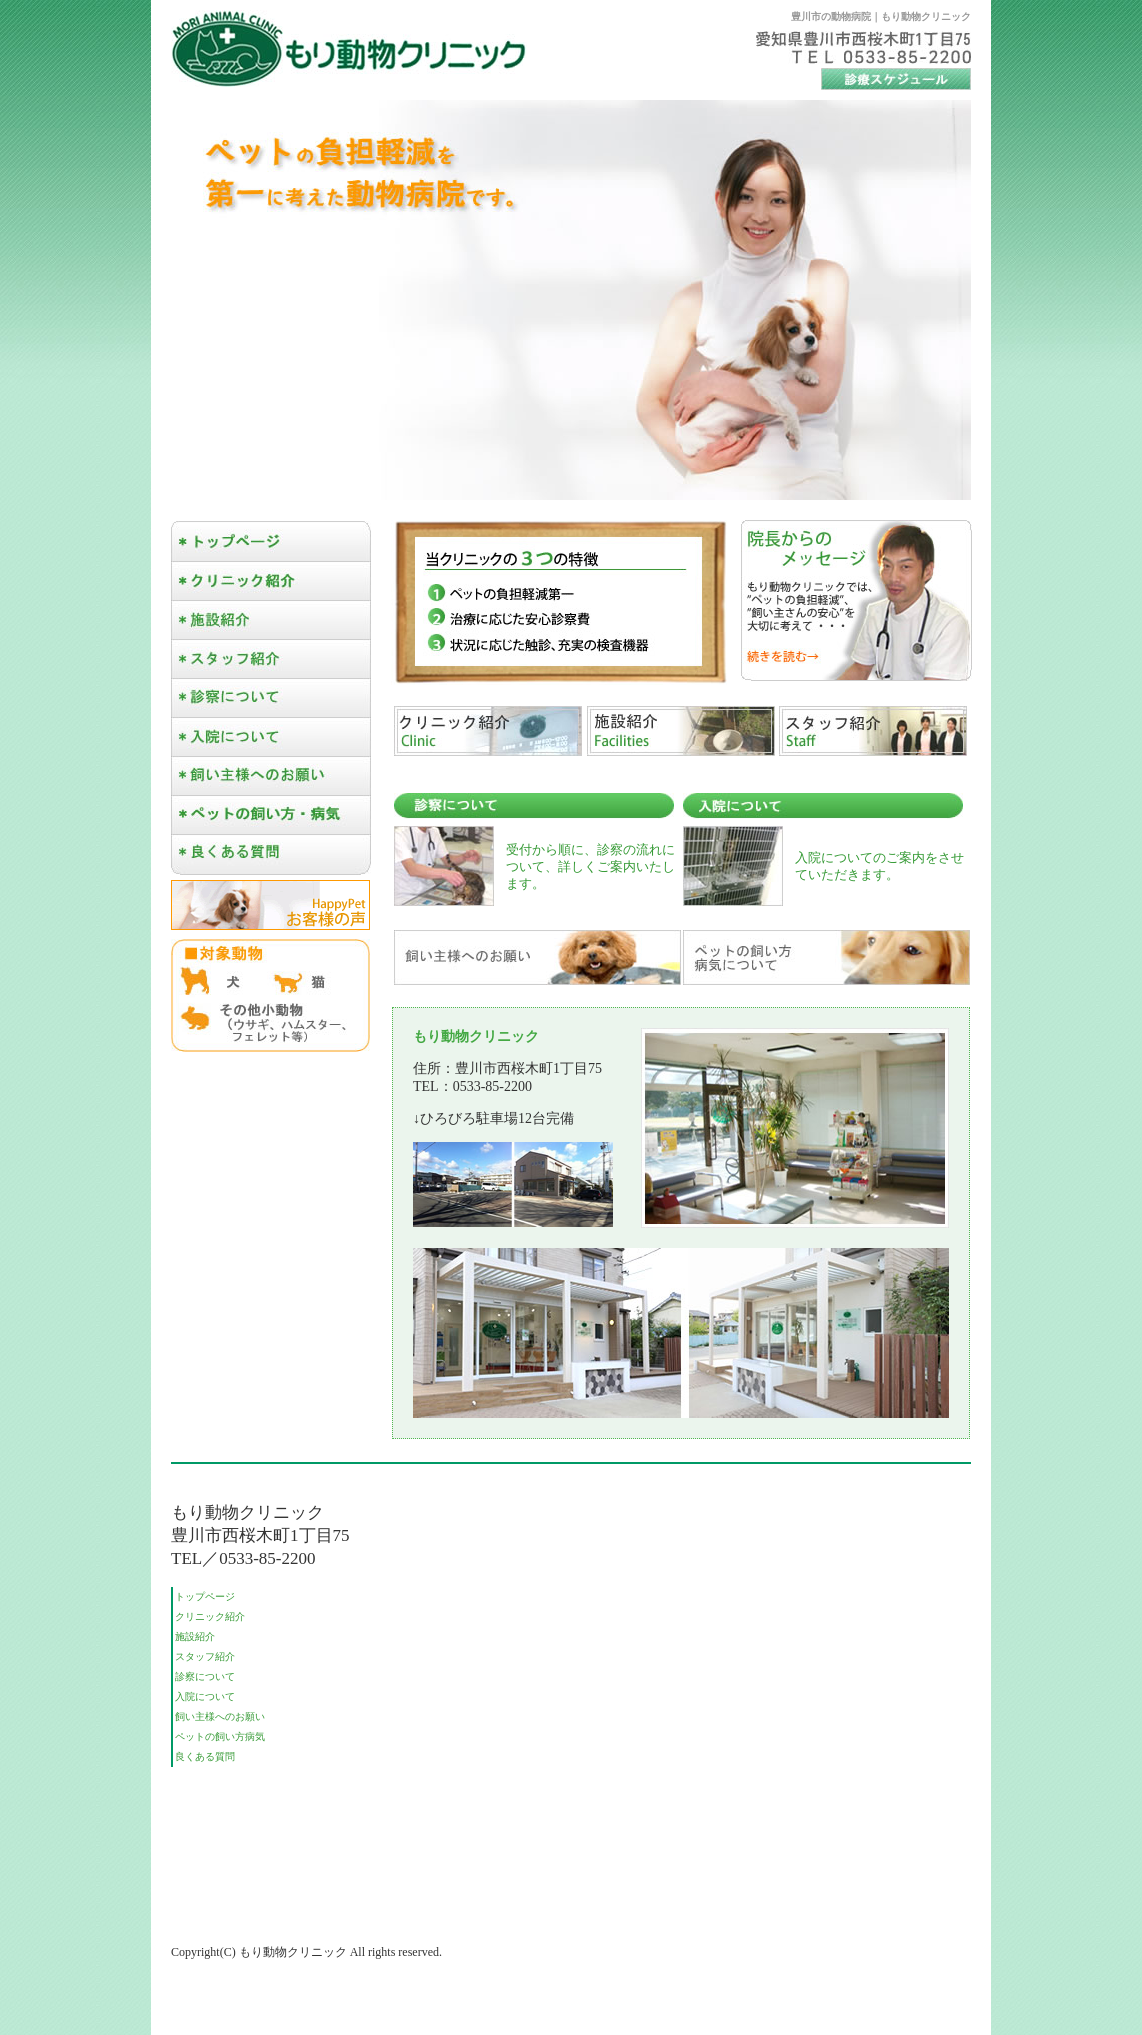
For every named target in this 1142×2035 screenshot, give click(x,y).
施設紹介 (195, 1636)
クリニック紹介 (210, 1616)
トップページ (205, 1596)
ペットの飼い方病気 (220, 1736)
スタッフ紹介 (205, 1656)
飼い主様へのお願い (220, 1716)
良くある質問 (205, 1756)
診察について (205, 1676)
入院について (205, 1696)
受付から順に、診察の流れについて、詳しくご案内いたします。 (590, 866)
